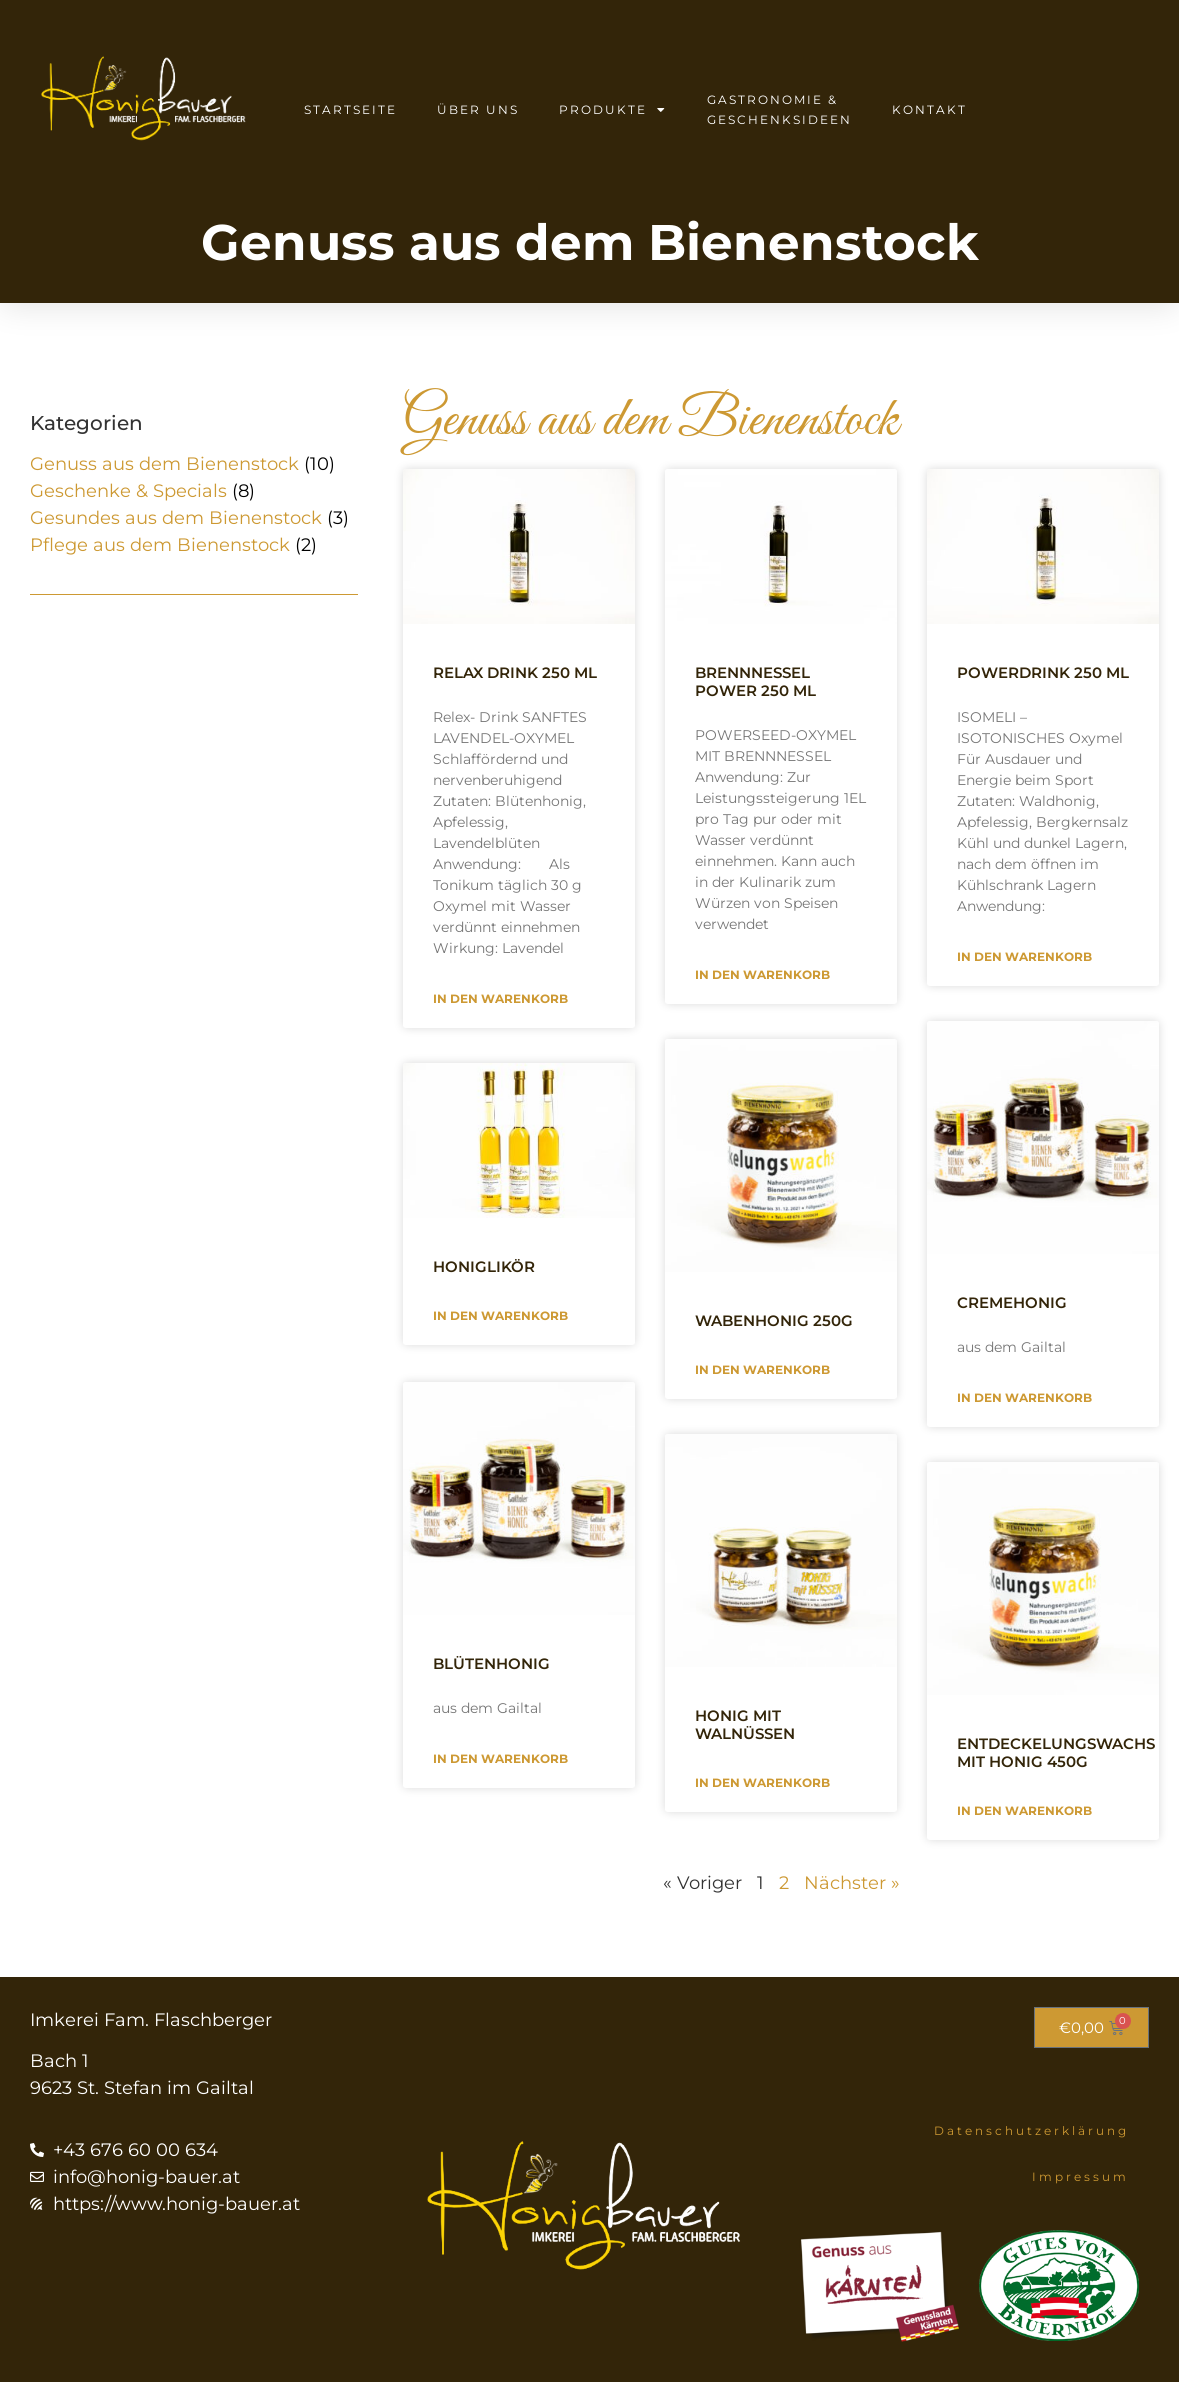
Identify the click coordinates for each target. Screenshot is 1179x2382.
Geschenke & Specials (128, 491)
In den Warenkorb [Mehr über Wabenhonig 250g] (762, 1369)
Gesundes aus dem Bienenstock (176, 518)
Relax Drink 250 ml (515, 672)
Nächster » (852, 1883)
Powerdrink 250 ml (1043, 672)
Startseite (350, 109)
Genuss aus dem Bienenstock (164, 464)
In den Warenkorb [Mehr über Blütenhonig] (500, 1756)
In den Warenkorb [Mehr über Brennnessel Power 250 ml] (762, 974)
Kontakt (929, 109)
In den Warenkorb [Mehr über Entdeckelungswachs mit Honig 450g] (1024, 1810)
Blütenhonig (491, 1661)
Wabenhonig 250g (774, 1320)
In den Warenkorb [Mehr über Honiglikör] (500, 1315)
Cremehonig (1012, 1302)
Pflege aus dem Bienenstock (160, 545)
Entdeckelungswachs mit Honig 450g (1056, 1752)
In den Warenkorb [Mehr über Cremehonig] (1024, 1397)
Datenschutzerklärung (1031, 2130)
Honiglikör (484, 1266)
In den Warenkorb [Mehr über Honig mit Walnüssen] (762, 1782)
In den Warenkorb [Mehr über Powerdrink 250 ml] (1024, 956)
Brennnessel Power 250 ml (755, 681)
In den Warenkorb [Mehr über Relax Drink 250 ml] (500, 998)
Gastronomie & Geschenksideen (779, 109)
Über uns (478, 109)
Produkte (613, 110)
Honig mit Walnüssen (745, 1724)
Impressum (1080, 2176)
